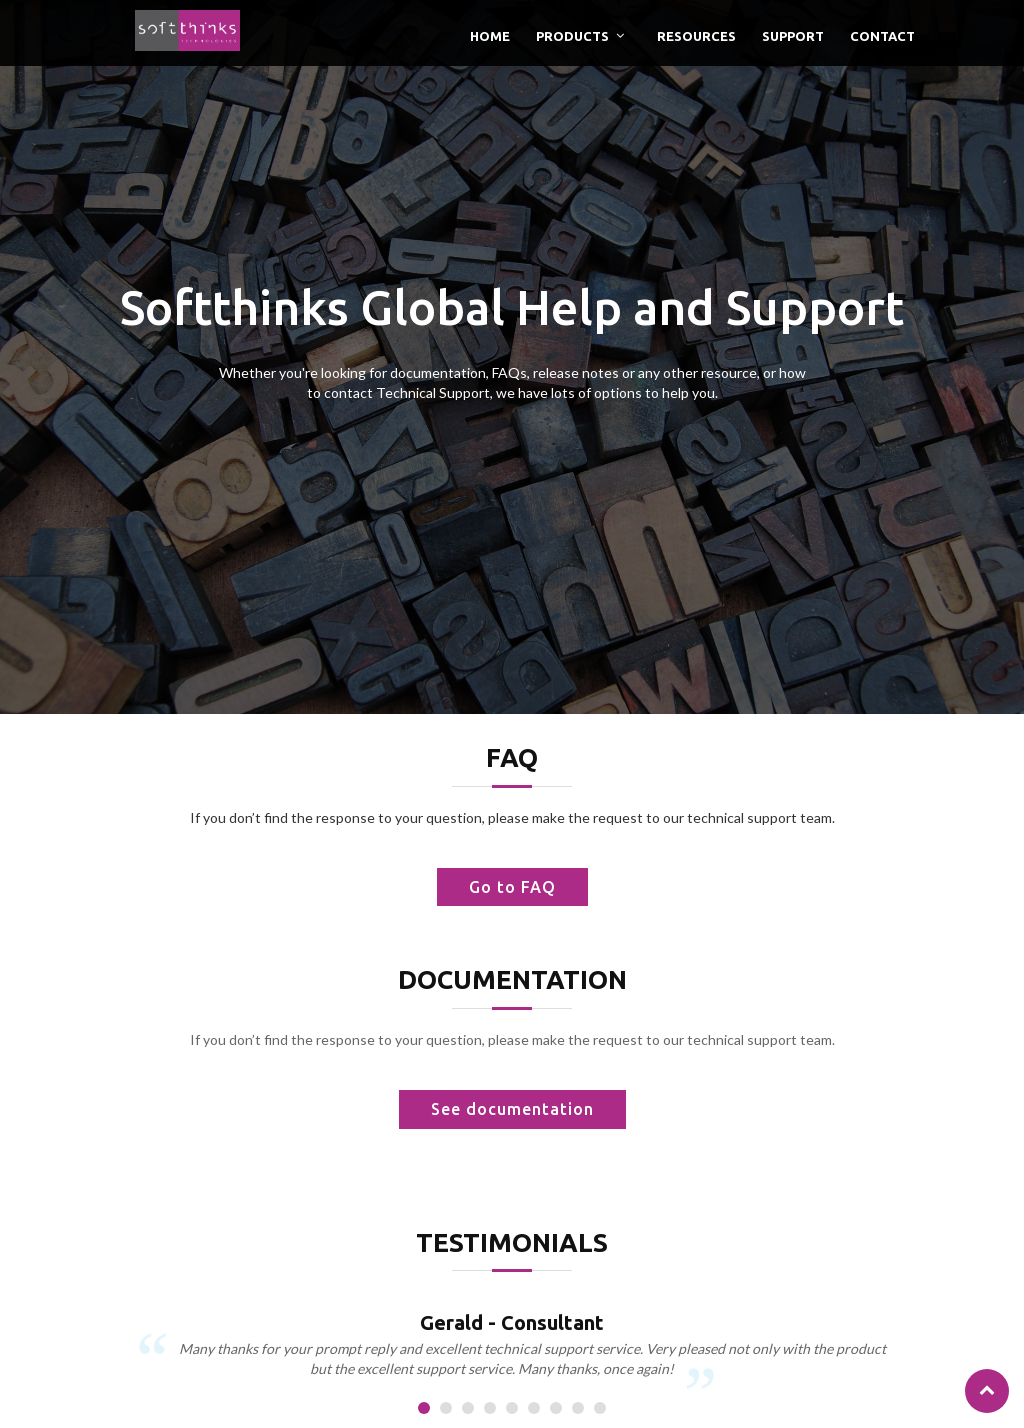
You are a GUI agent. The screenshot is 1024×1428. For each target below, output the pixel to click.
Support (793, 36)
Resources (696, 36)
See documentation (512, 1109)
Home (490, 36)
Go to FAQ (512, 887)
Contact (882, 36)
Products (572, 36)
